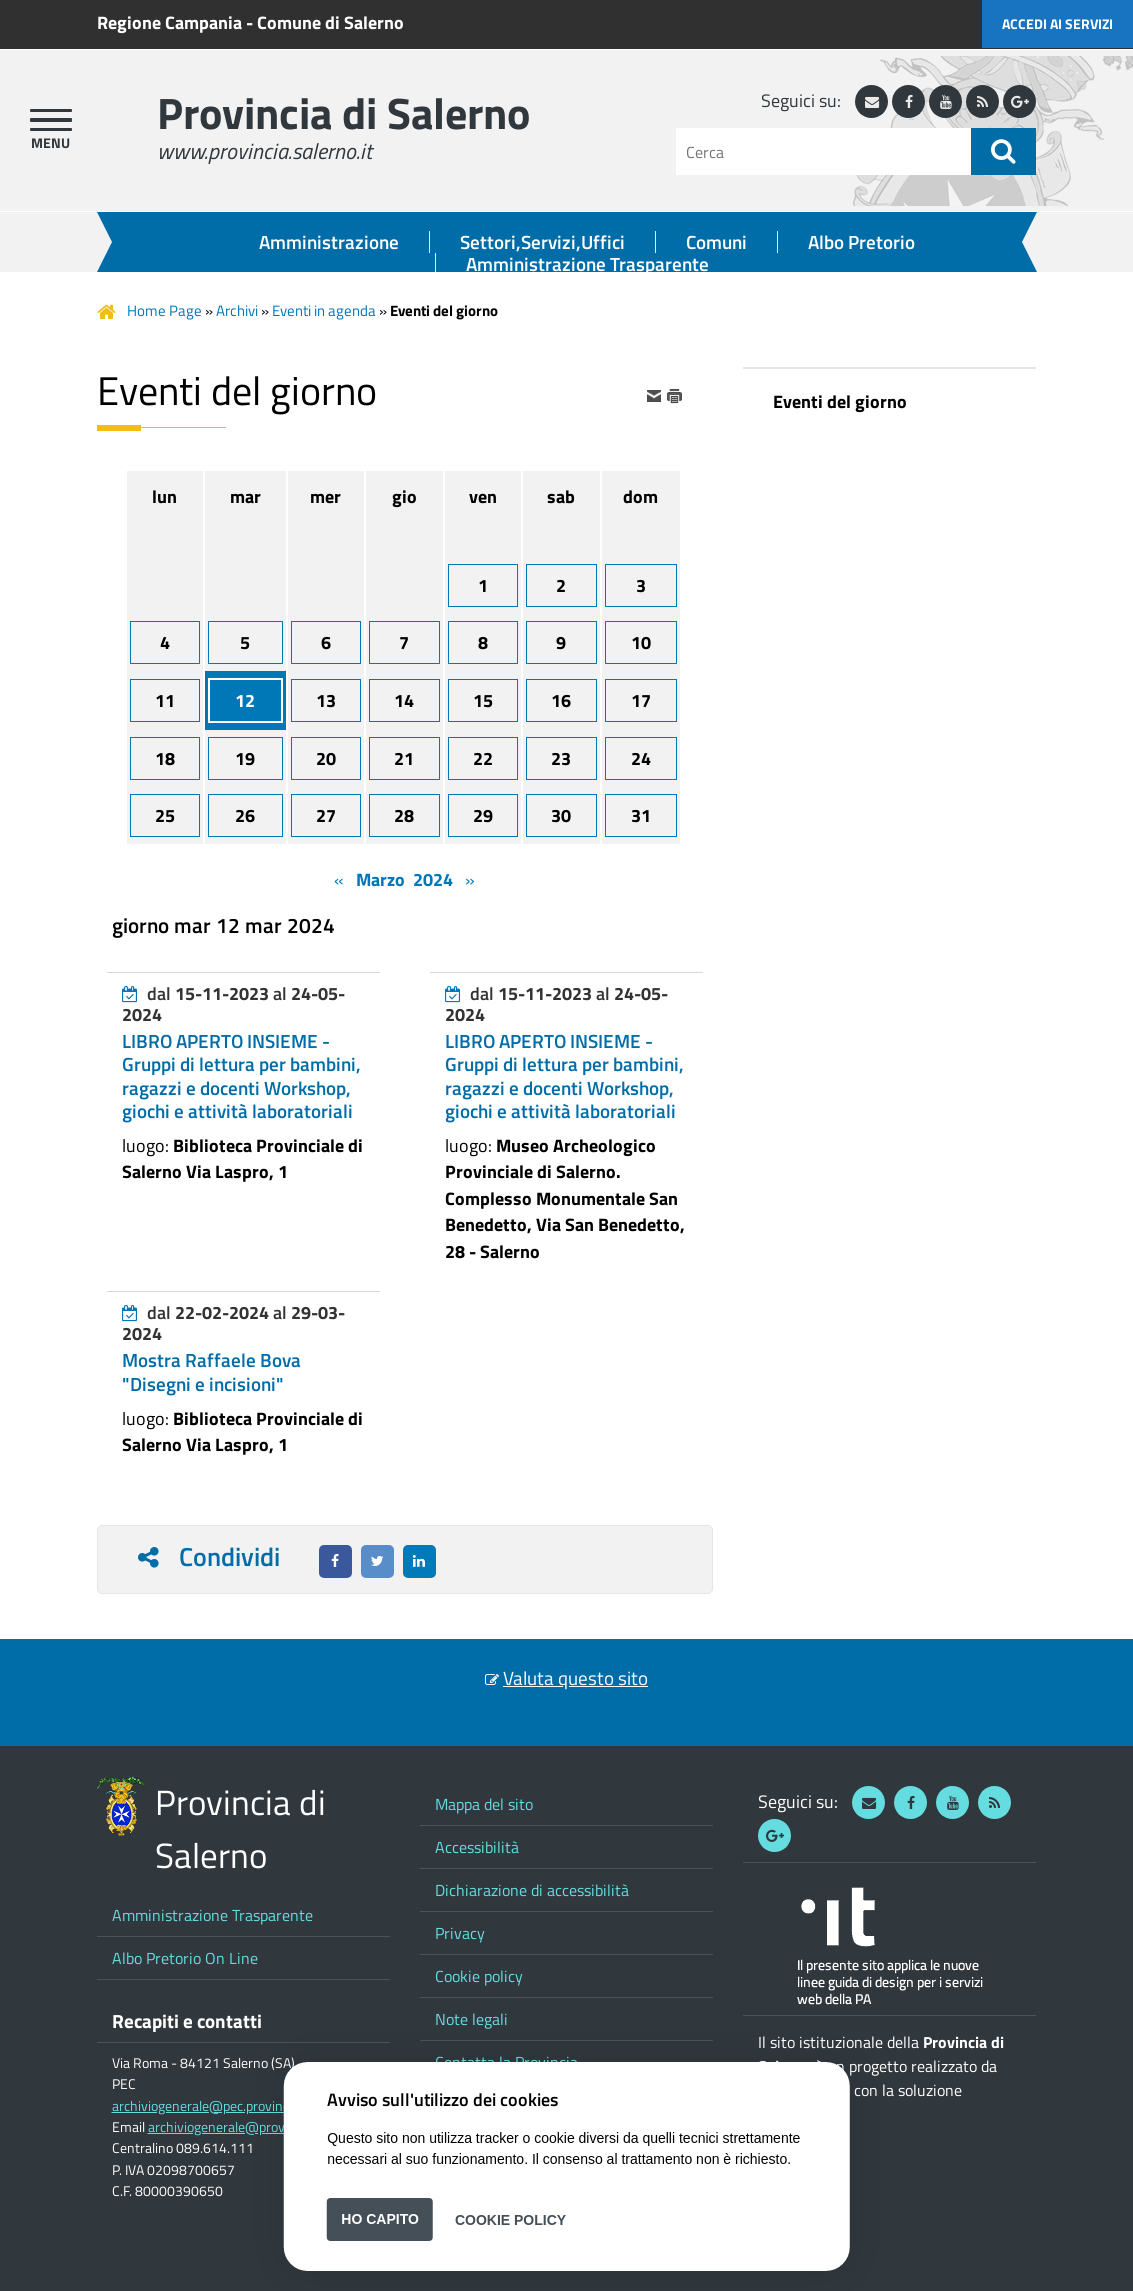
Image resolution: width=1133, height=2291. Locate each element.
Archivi (237, 310)
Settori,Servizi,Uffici (542, 242)
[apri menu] (51, 120)
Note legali (471, 2019)
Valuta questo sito (575, 1678)
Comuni (716, 242)
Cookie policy (479, 1976)
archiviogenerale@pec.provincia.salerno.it (234, 2106)
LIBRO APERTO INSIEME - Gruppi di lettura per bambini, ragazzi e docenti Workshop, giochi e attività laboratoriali (241, 1076)
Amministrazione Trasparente (587, 264)
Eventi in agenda (324, 310)
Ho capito (380, 2219)
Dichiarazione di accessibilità (532, 1890)
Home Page (164, 310)
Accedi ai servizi (1057, 23)
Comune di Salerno (330, 22)
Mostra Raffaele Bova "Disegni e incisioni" (211, 1371)
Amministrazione (329, 242)
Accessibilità (477, 1847)
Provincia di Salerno (343, 112)
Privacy (460, 1933)
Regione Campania (169, 22)
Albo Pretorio (861, 242)
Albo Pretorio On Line (185, 1958)
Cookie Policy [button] (510, 2219)
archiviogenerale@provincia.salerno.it (259, 2127)
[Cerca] (823, 151)
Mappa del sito (484, 1804)
